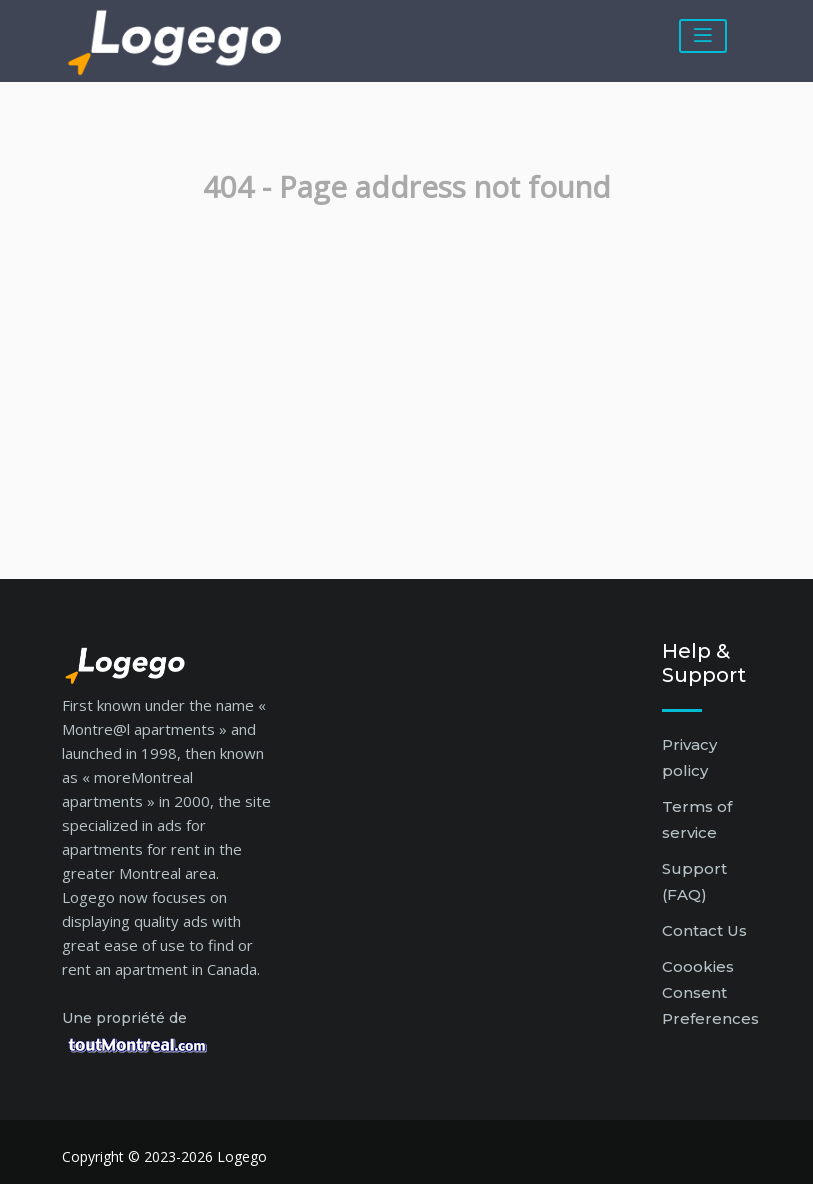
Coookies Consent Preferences (710, 992)
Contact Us (704, 930)
